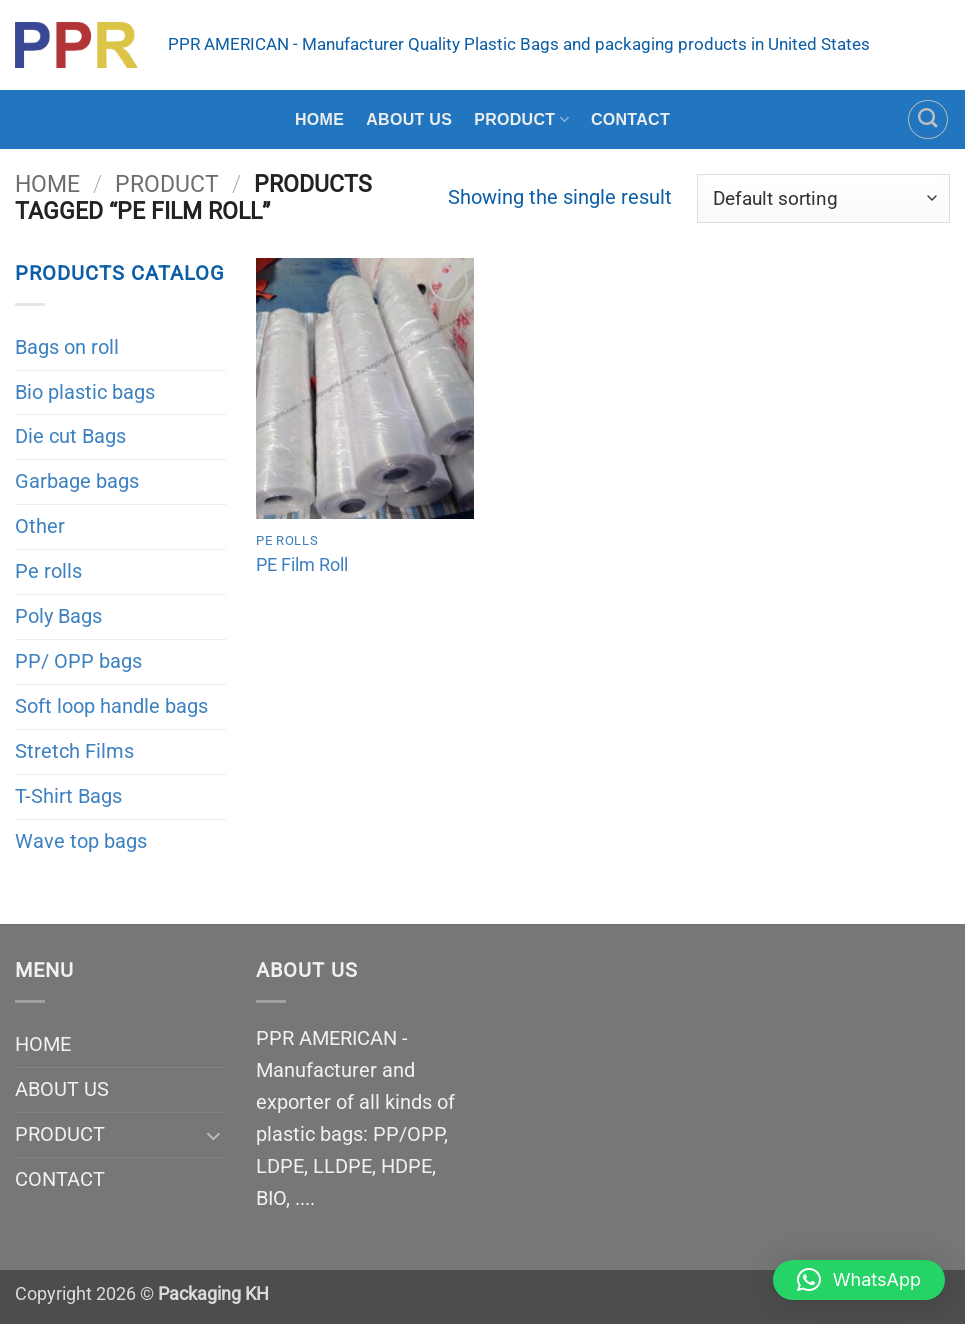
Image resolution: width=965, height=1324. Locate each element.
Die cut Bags (70, 436)
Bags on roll (67, 347)
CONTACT (630, 119)
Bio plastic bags (85, 392)
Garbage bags (77, 481)
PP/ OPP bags (78, 661)
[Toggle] (214, 1135)
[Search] (928, 120)
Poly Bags (58, 616)
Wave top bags (81, 841)
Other (40, 526)
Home (47, 184)
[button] (859, 1280)
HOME (319, 119)
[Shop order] (823, 198)
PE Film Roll (302, 564)
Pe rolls (48, 571)
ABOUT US (409, 119)
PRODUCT (521, 119)
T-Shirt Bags (68, 796)
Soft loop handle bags (111, 706)
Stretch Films (74, 751)
